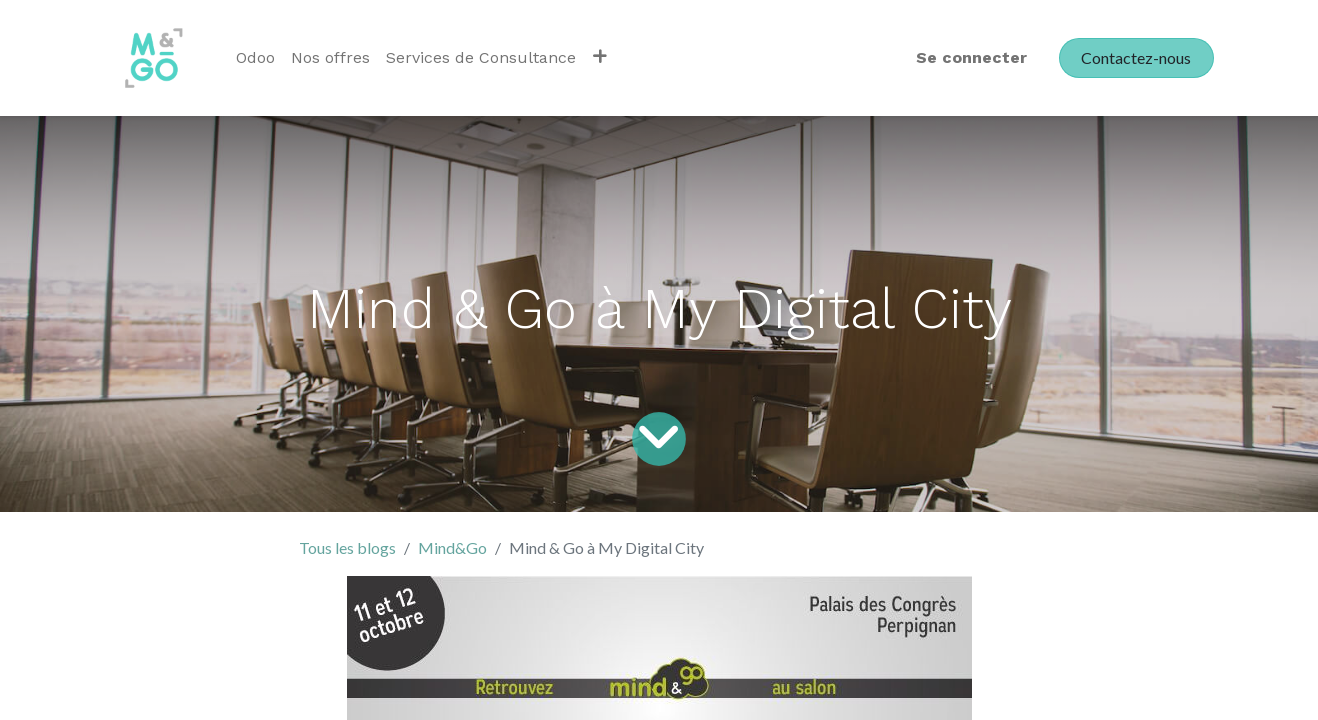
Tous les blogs (347, 547)
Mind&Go (452, 547)
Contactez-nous (1136, 57)
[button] (599, 58)
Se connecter (971, 57)
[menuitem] (255, 58)
